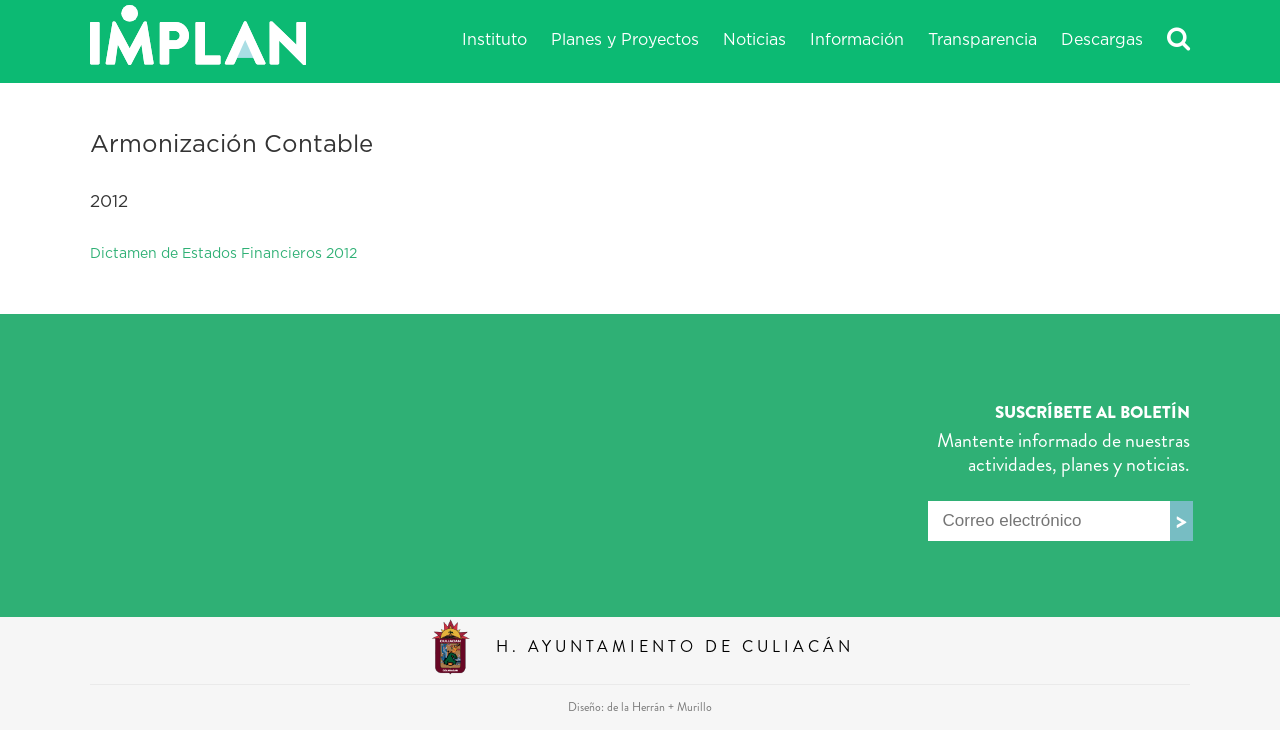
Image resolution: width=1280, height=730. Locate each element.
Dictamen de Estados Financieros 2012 (223, 254)
